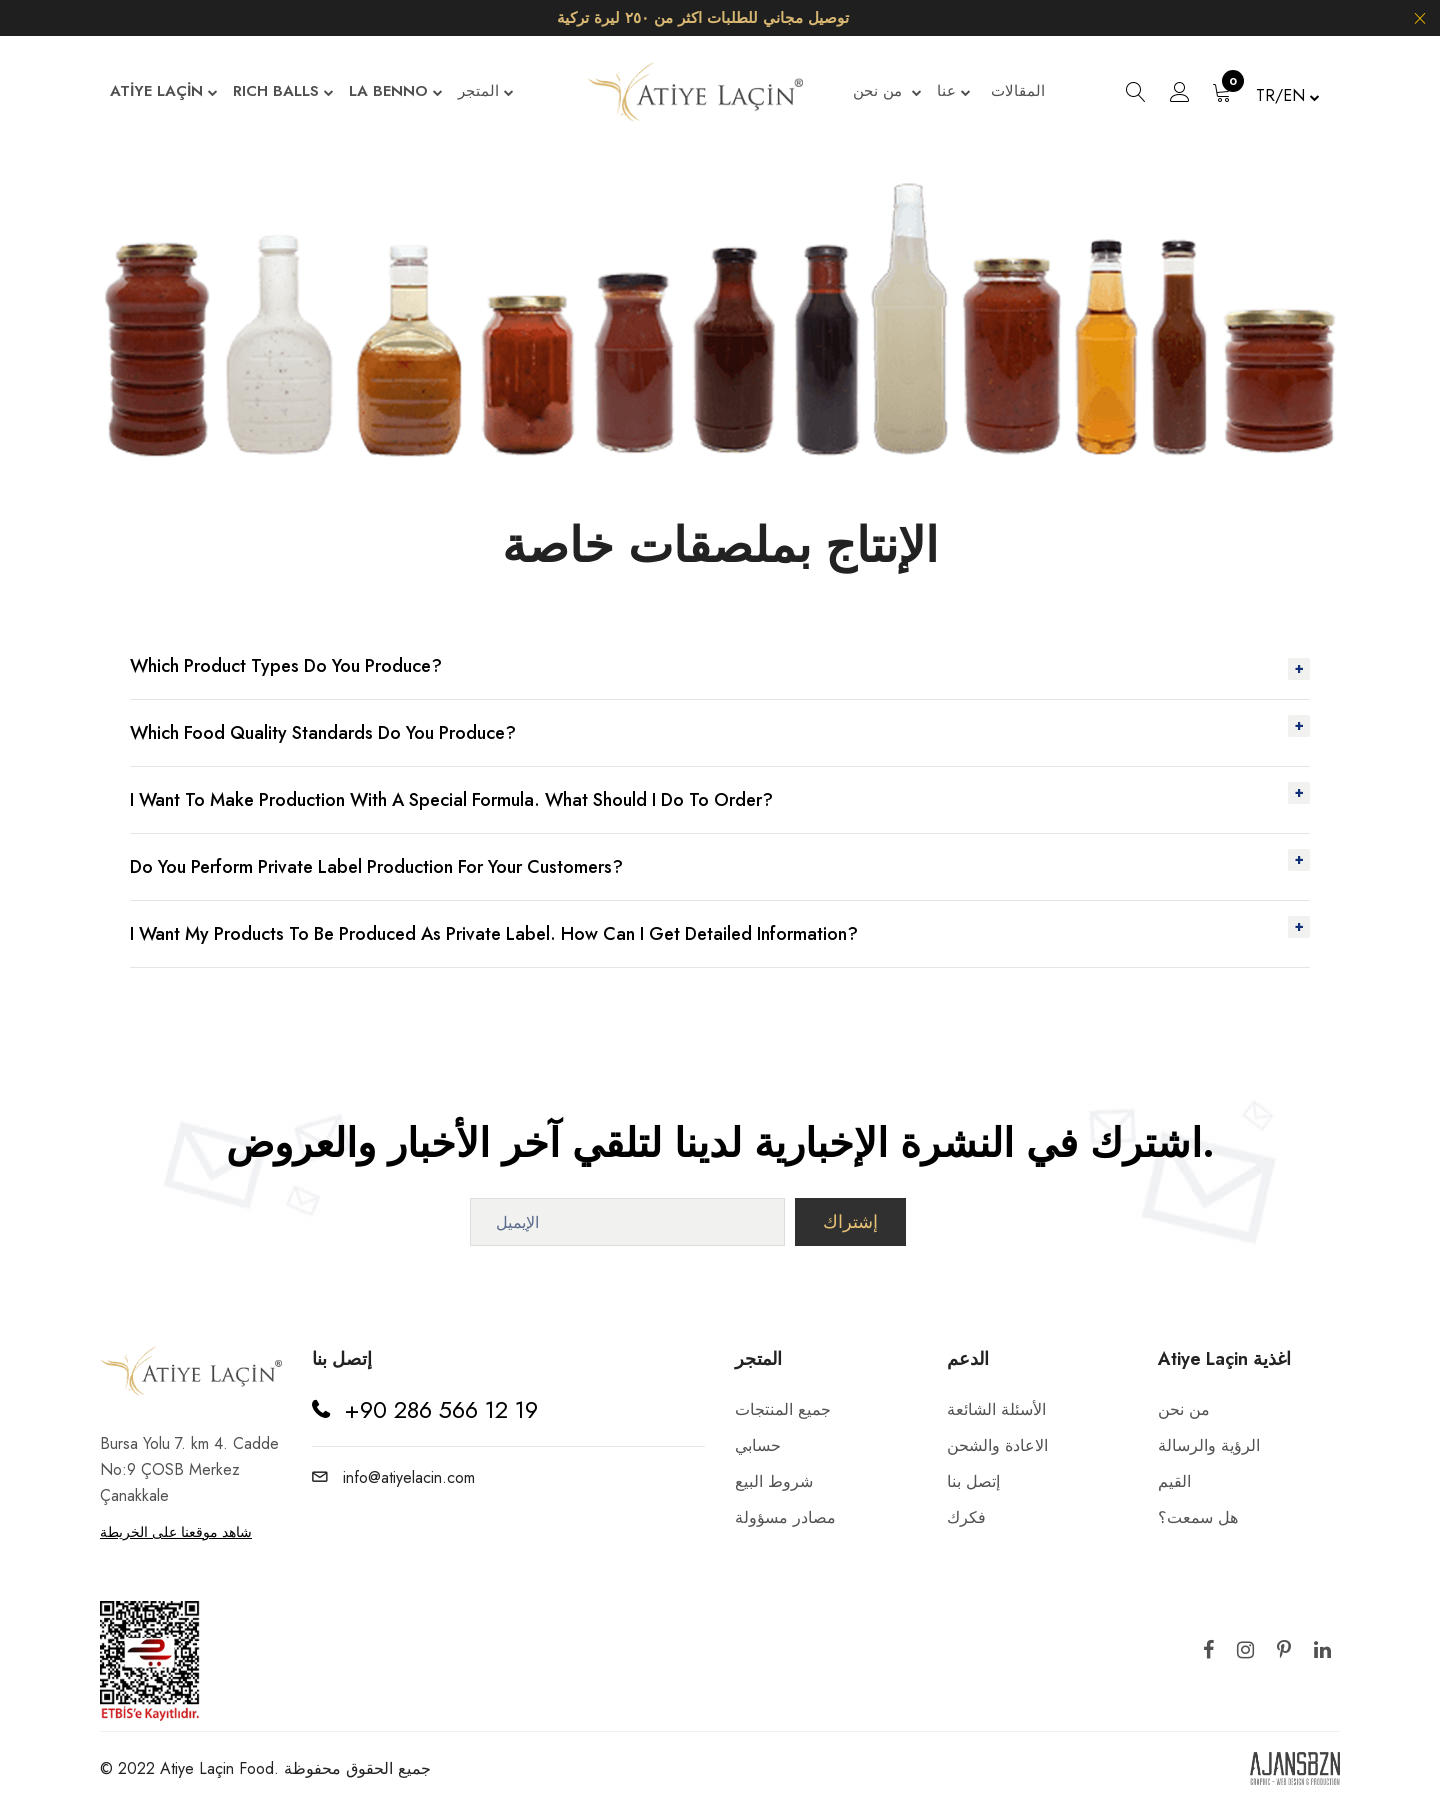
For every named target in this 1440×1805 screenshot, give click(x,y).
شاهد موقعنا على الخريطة (176, 1532)
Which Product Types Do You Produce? (286, 666)
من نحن (887, 92)
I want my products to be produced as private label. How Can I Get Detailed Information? (494, 934)
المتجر (486, 92)
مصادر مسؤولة (785, 1517)
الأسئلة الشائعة (996, 1409)
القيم (1174, 1481)
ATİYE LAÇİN (164, 92)
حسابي (758, 1445)
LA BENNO (396, 92)
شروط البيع (774, 1481)
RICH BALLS (283, 92)
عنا (954, 92)
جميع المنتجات (783, 1409)
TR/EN (1288, 95)
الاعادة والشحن (997, 1445)
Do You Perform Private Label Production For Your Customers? (376, 867)
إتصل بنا (973, 1481)
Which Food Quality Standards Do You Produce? (323, 733)
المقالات (1018, 91)
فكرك (966, 1517)
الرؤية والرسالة (1209, 1445)
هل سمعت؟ (1198, 1517)
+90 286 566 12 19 (441, 1409)
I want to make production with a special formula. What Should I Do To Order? (451, 800)
